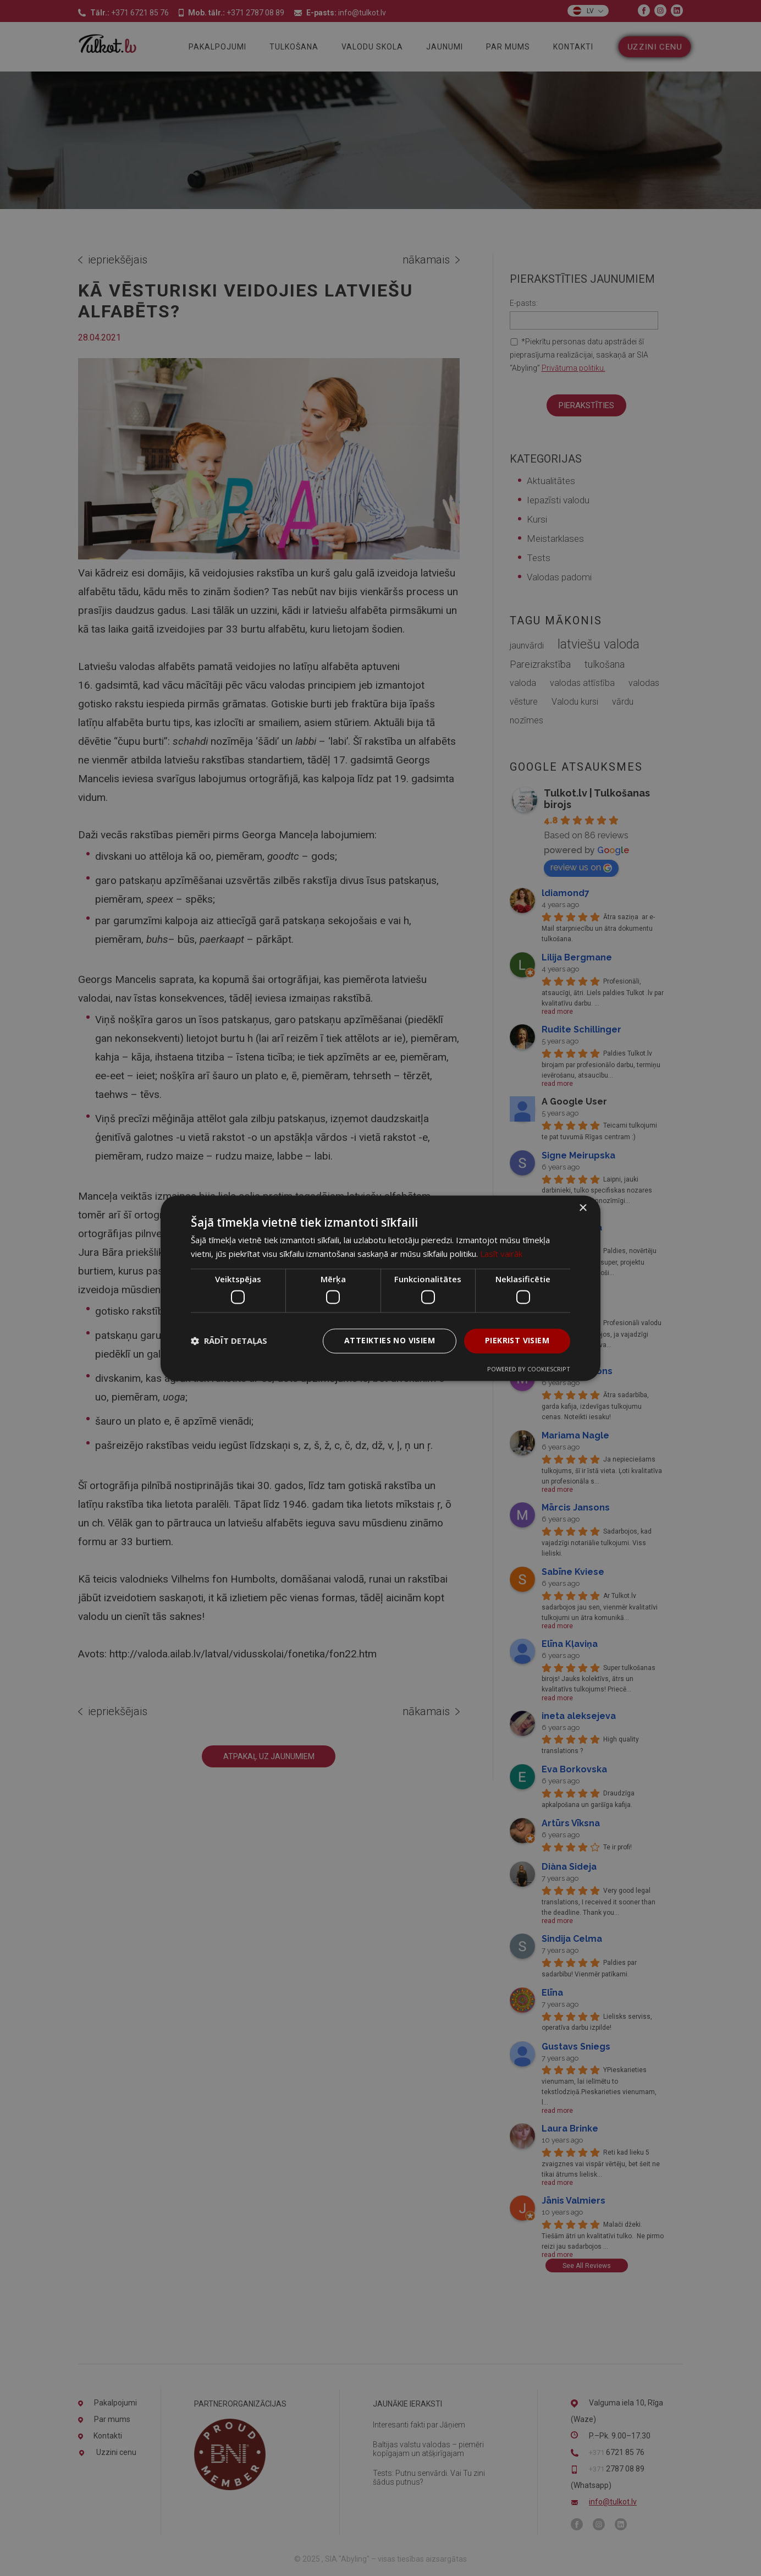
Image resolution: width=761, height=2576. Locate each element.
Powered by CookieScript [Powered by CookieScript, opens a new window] (528, 1369)
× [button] (582, 1208)
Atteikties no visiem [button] (389, 1340)
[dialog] (380, 1288)
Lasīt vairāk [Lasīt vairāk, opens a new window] (501, 1253)
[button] (229, 1341)
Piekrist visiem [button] (517, 1340)
